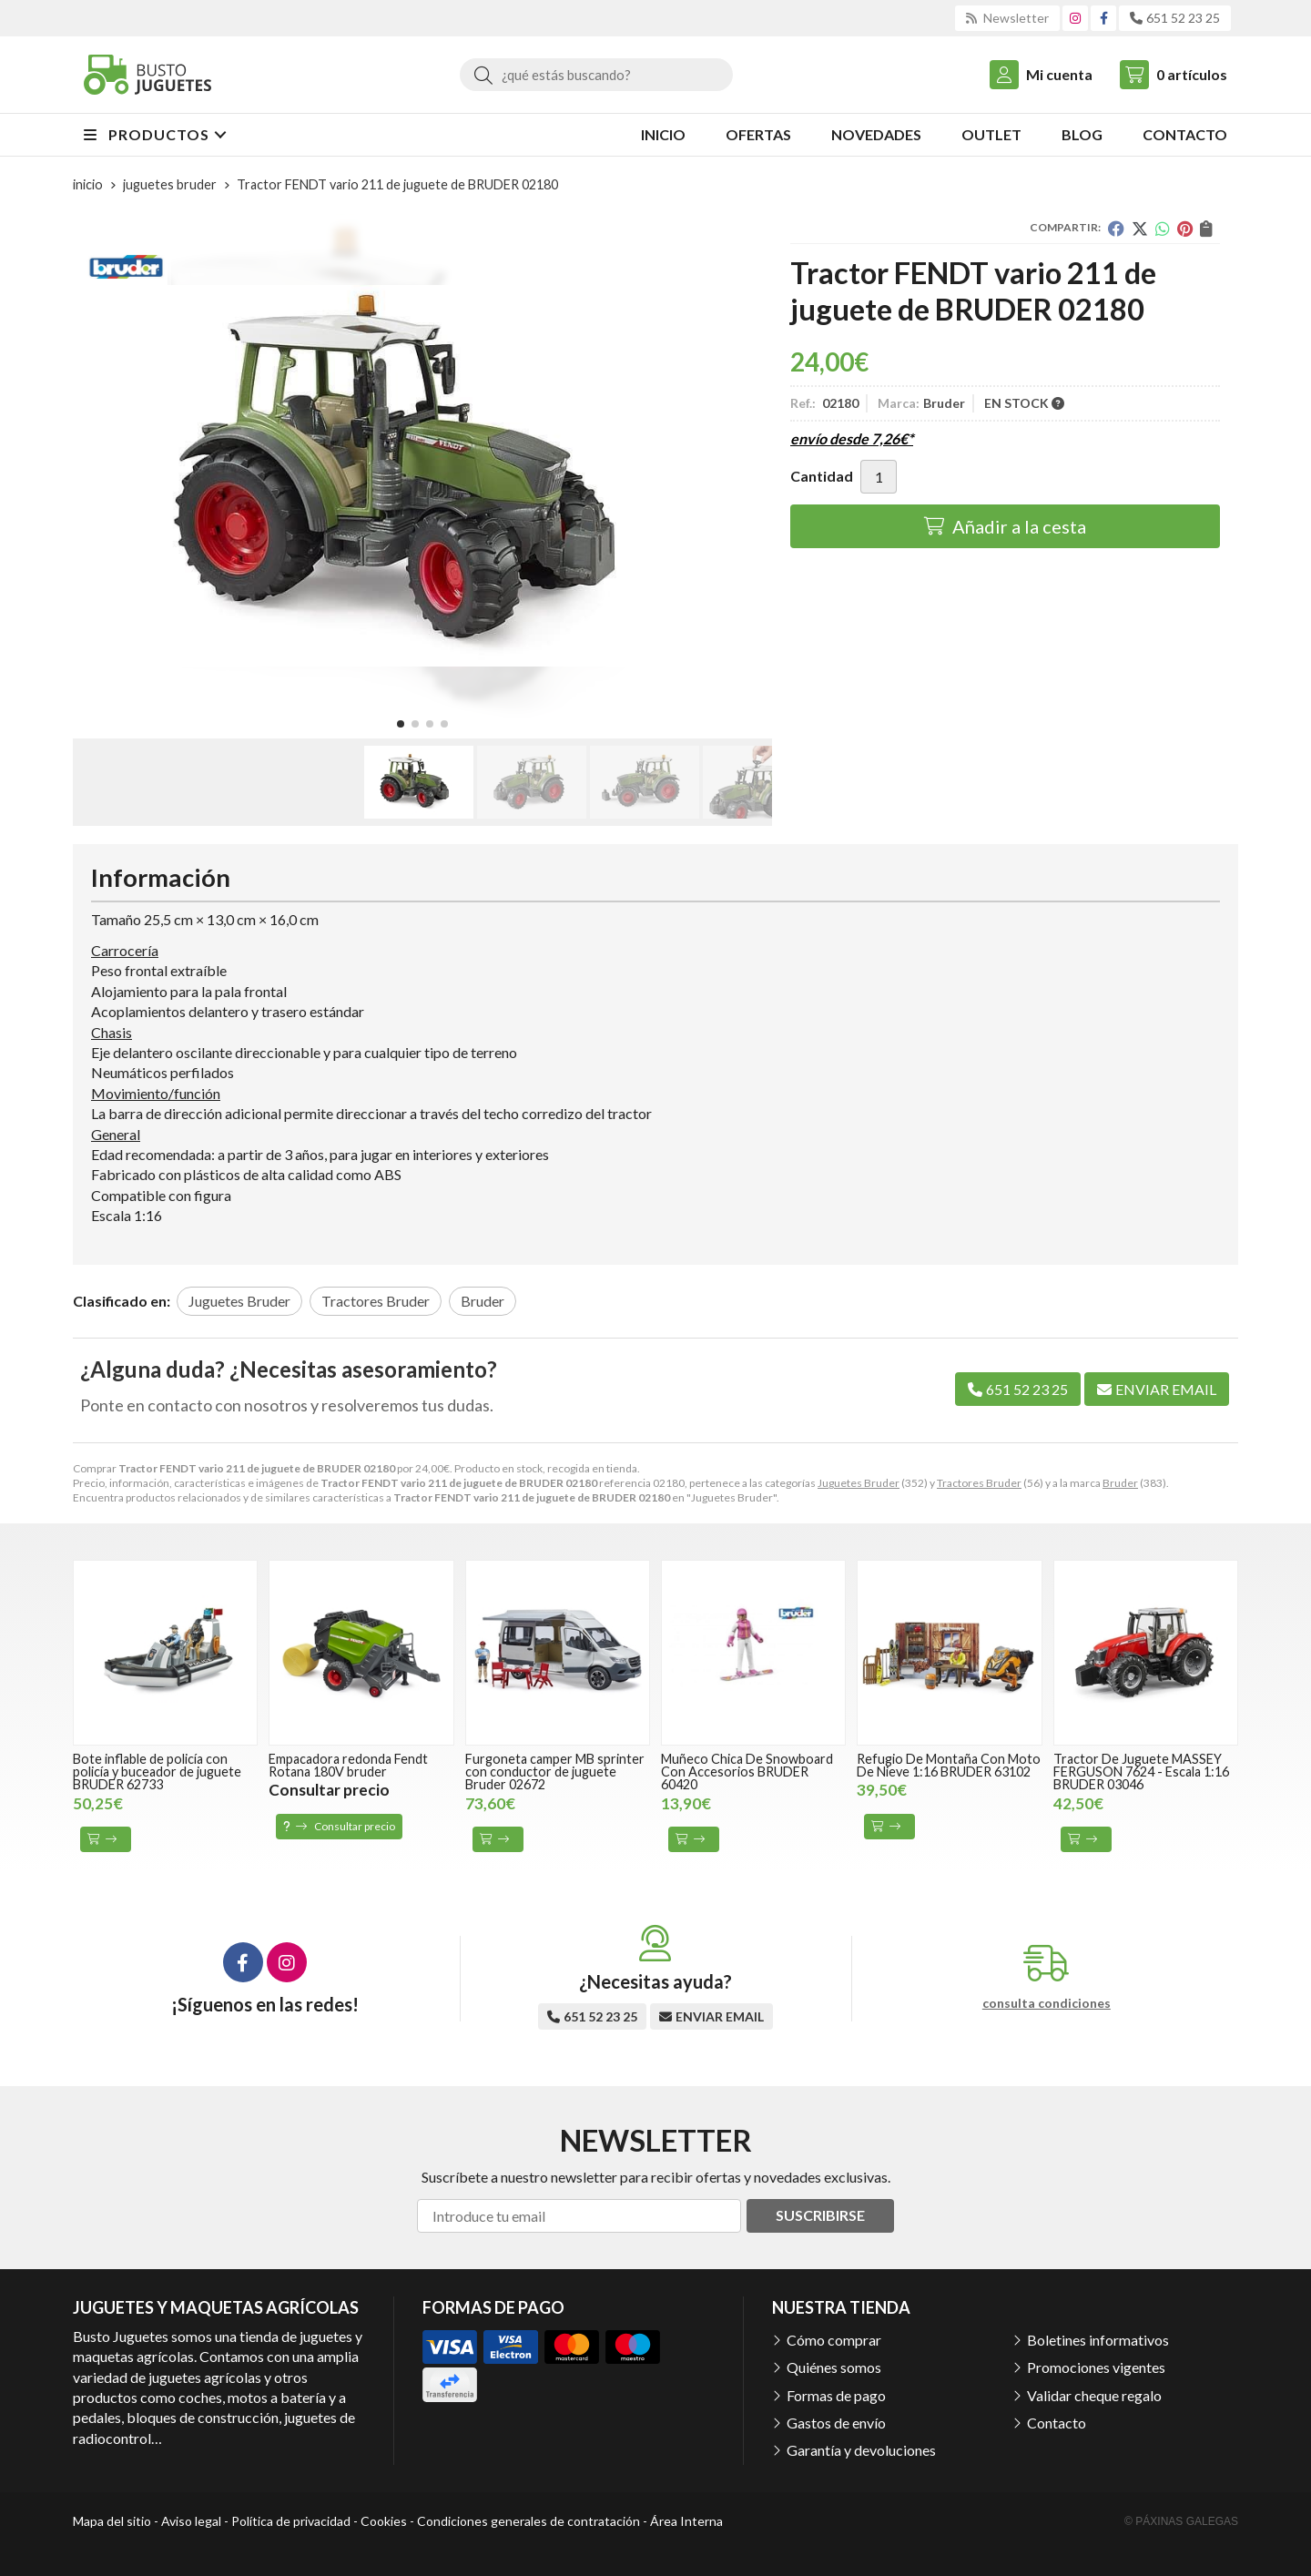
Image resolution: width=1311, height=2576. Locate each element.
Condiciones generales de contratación (528, 2521)
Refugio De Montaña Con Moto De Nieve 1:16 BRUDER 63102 (949, 1765)
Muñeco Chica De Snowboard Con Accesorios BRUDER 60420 (747, 1772)
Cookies (384, 2521)
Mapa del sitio (112, 2521)
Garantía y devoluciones (861, 2450)
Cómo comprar (834, 2339)
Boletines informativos (1098, 2339)
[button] (400, 724)
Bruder (1120, 1483)
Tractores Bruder (979, 1483)
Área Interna (686, 2521)
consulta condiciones (1046, 2003)
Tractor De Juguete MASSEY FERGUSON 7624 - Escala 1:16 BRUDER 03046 (1141, 1772)
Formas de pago (836, 2395)
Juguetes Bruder (858, 1483)
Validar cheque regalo (1094, 2395)
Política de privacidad (291, 2521)
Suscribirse (820, 2215)
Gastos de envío (836, 2422)
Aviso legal (191, 2521)
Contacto (1056, 2422)
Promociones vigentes (1096, 2367)
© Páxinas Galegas (1181, 2521)
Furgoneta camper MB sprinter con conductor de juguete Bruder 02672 (555, 1772)
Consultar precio (339, 1826)
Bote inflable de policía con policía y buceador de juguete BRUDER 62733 (157, 1772)
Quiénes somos (834, 2367)
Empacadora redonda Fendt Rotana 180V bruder (348, 1765)
